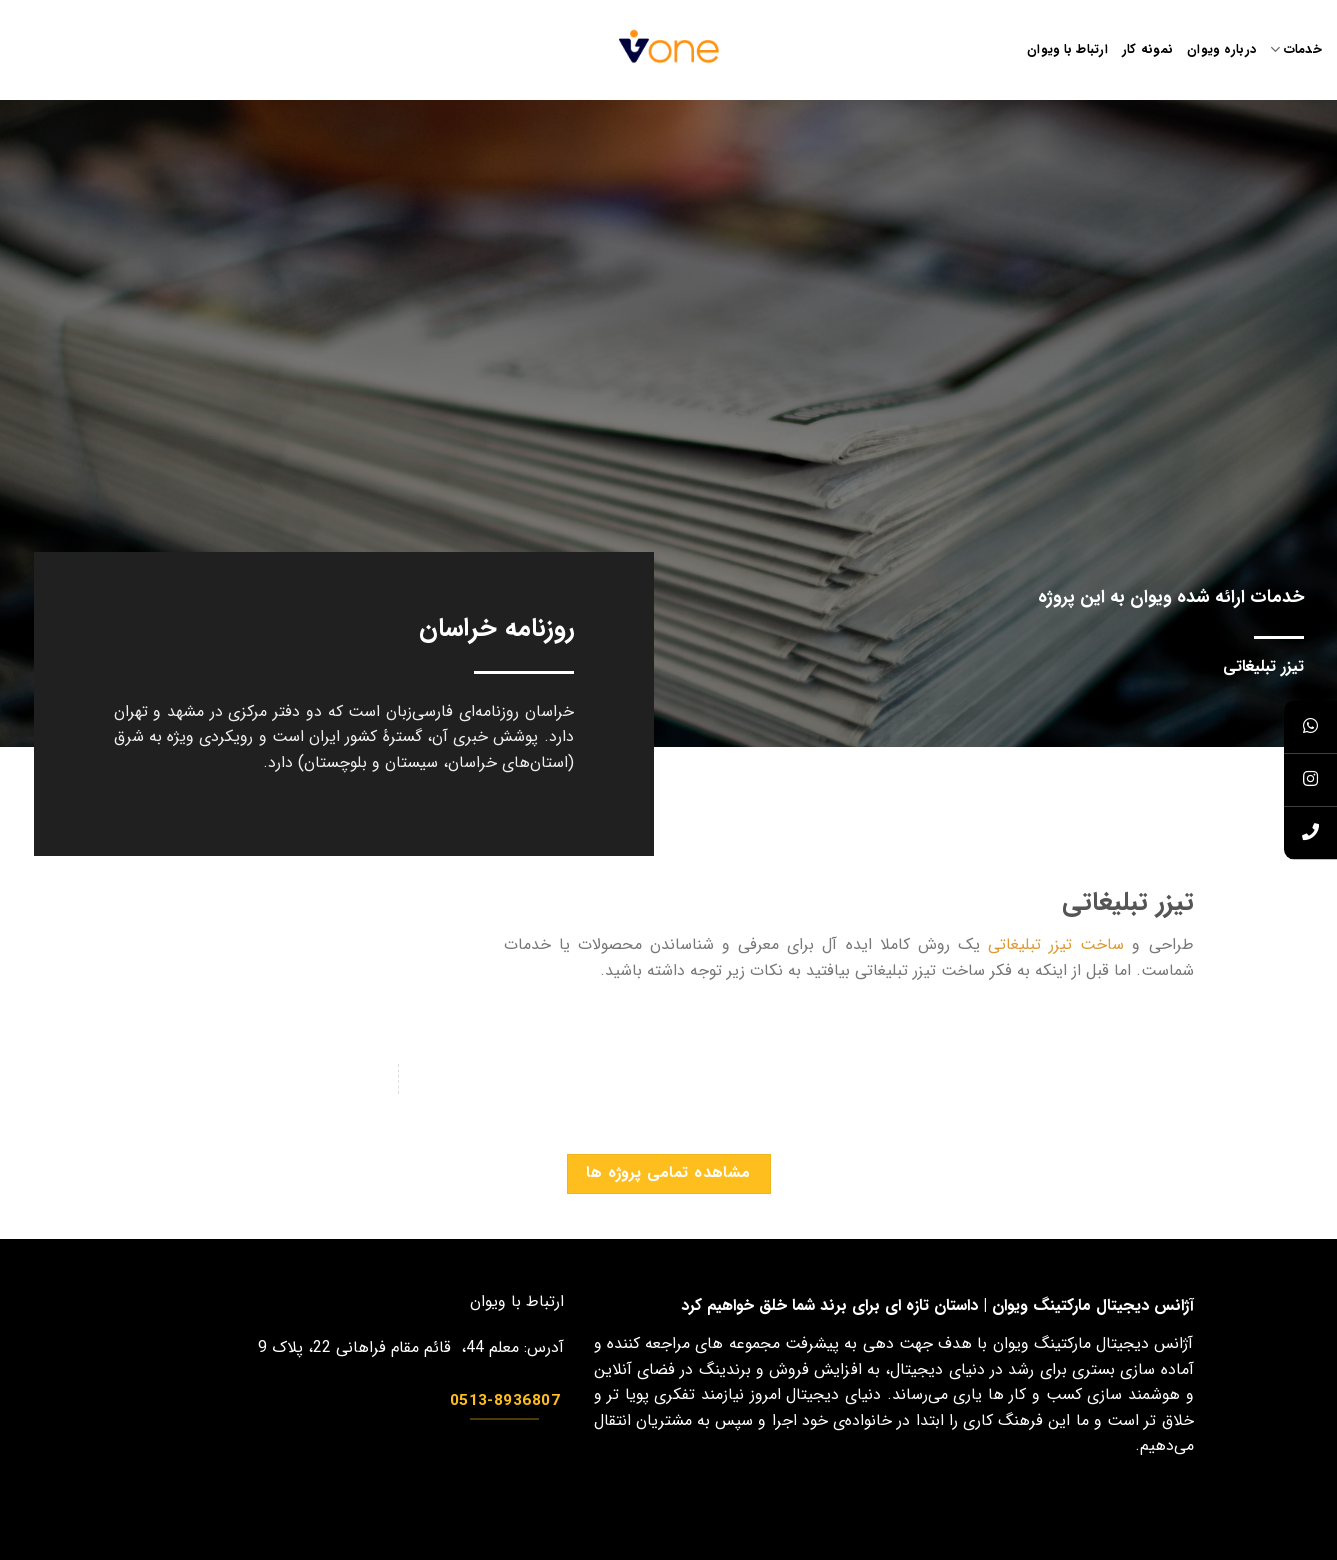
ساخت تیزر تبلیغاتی (1056, 944)
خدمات (1296, 50)
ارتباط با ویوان (1067, 50)
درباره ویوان (1221, 50)
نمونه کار (1147, 50)
